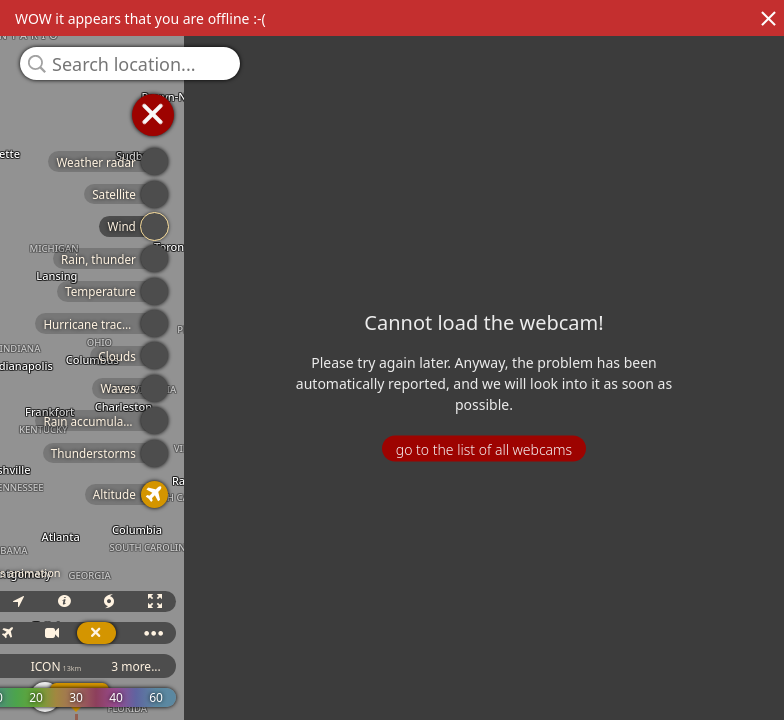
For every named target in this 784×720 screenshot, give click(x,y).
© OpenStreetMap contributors (701, 713)
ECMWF (177, 666)
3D (252, 601)
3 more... (418, 666)
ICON (337, 666)
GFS (258, 666)
